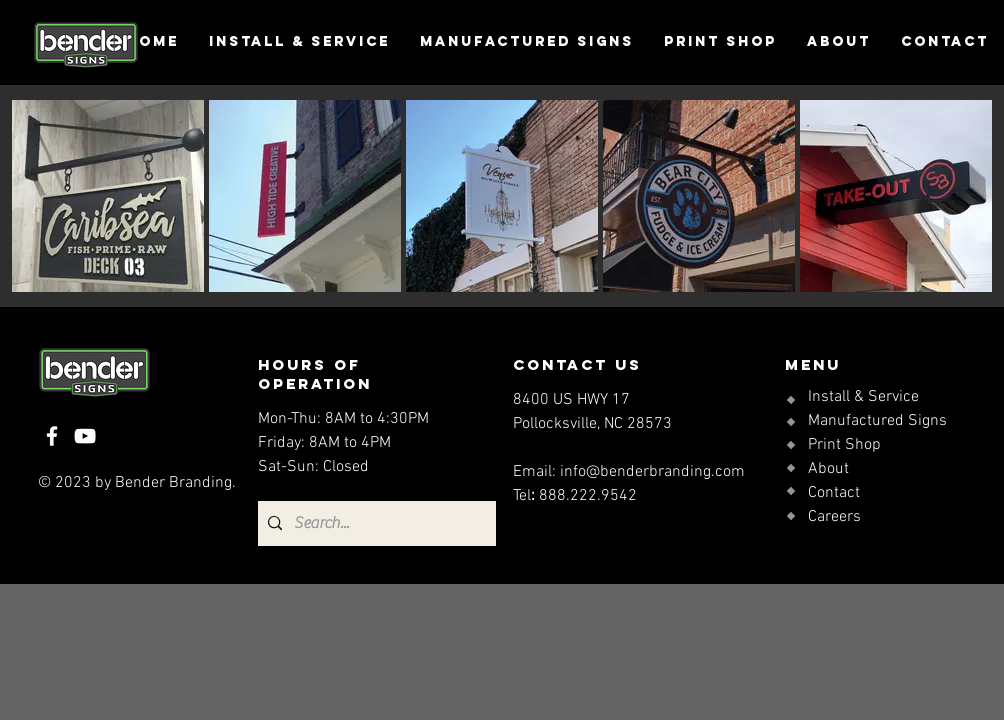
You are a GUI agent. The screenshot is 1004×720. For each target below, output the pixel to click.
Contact (834, 493)
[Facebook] (52, 436)
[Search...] (374, 523)
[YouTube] (85, 436)
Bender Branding (173, 483)
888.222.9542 (588, 496)
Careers (834, 517)
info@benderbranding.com (652, 472)
